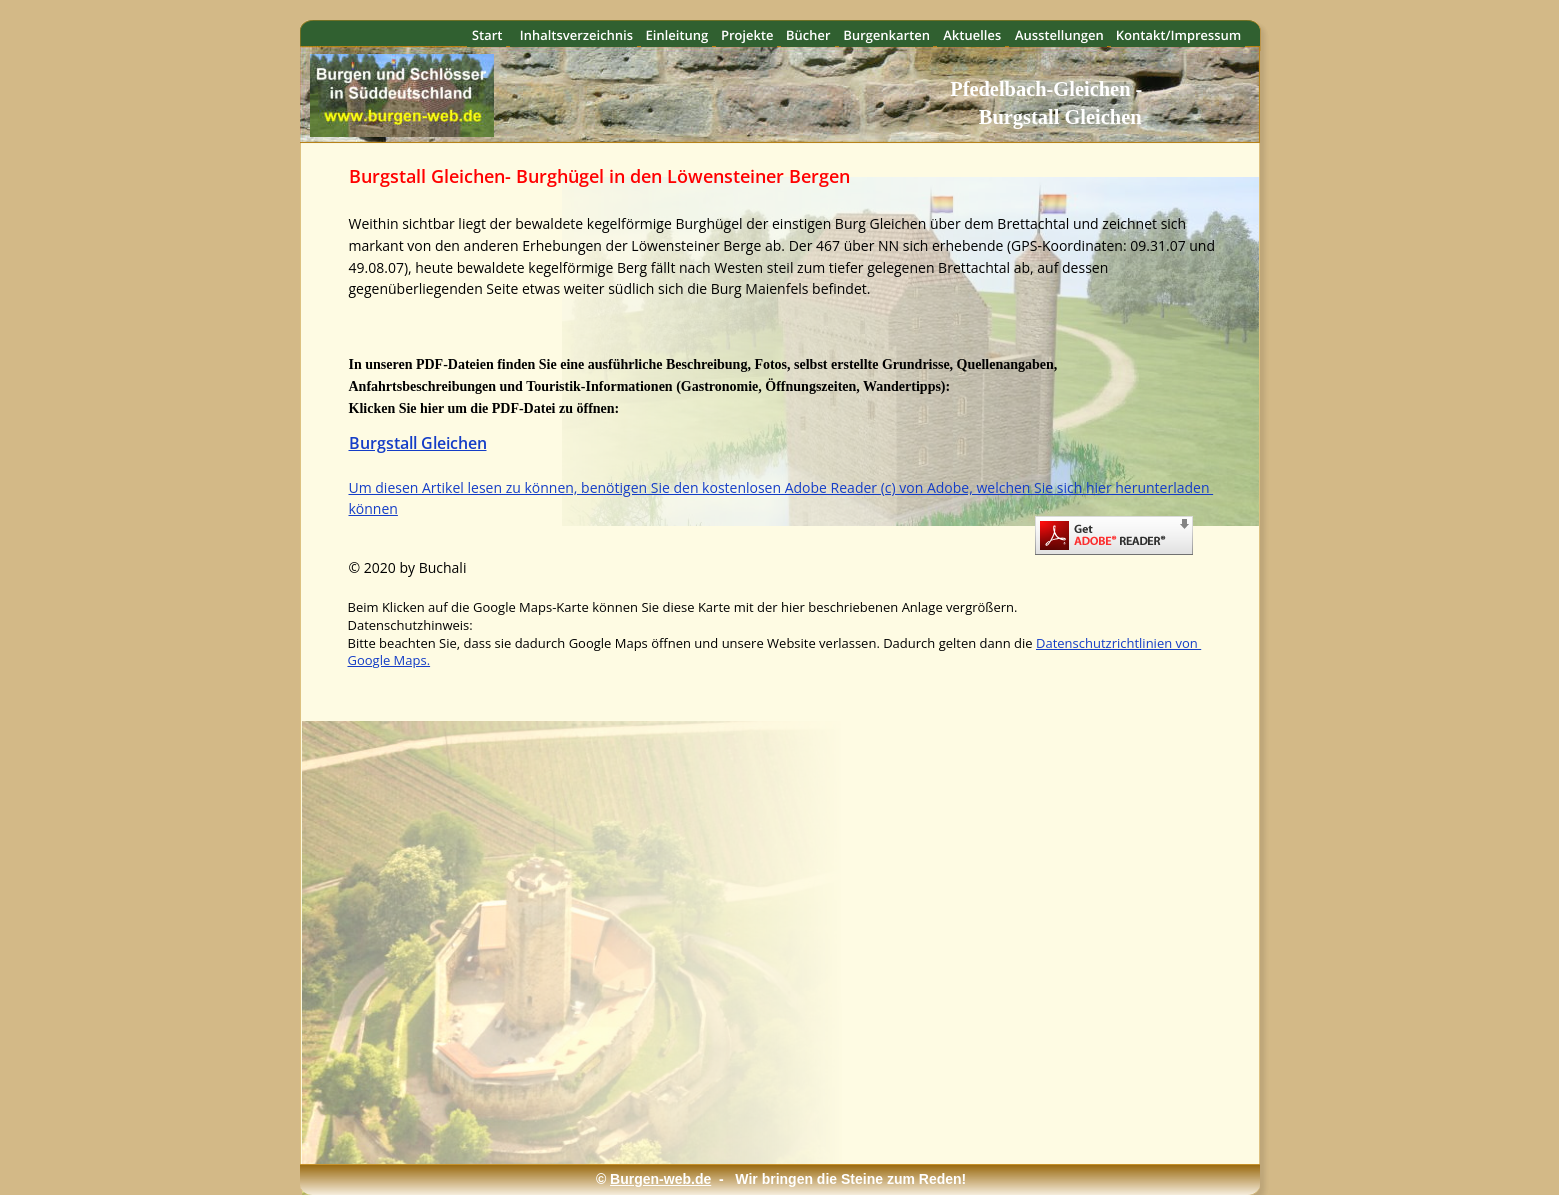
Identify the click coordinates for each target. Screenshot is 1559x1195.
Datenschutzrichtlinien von (1118, 643)
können (373, 508)
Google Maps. (389, 660)
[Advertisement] (770, 1103)
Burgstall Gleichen (418, 443)
